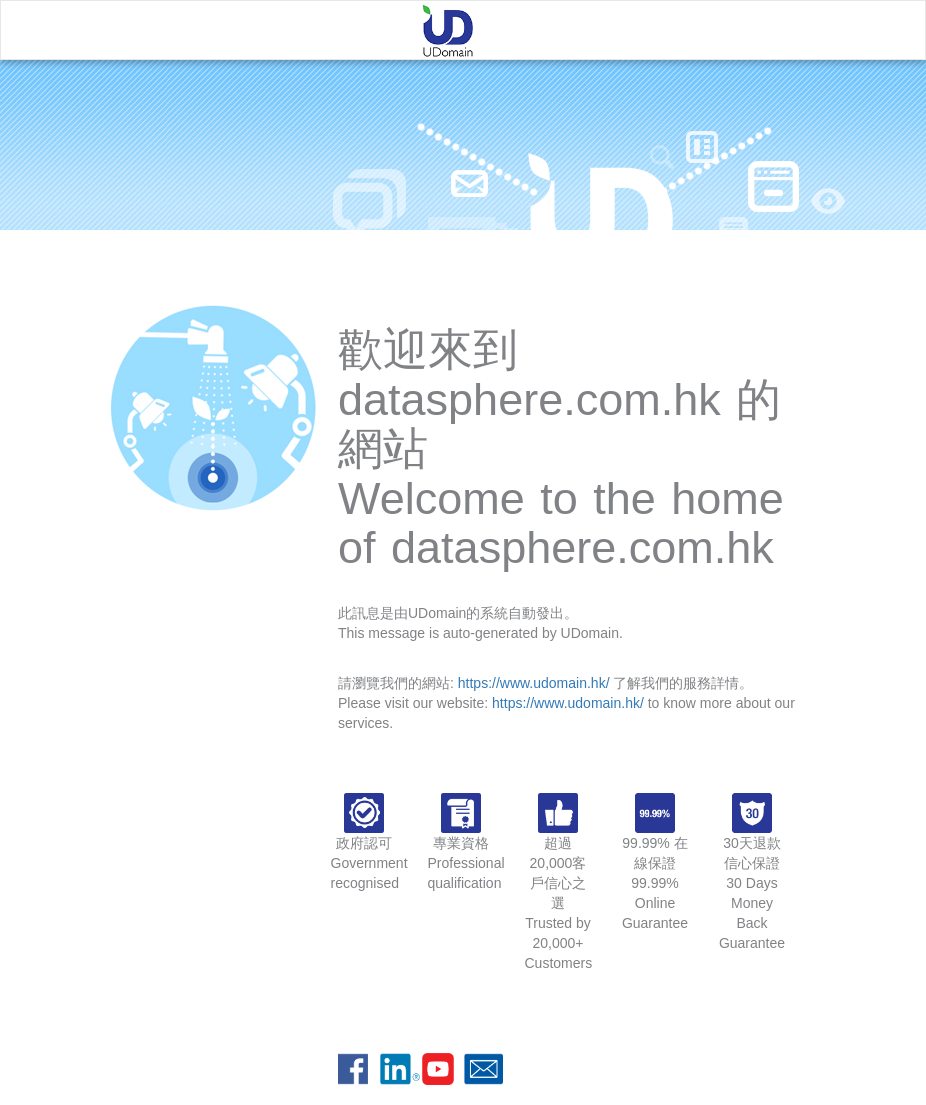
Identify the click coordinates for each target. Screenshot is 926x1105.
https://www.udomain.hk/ (534, 683)
